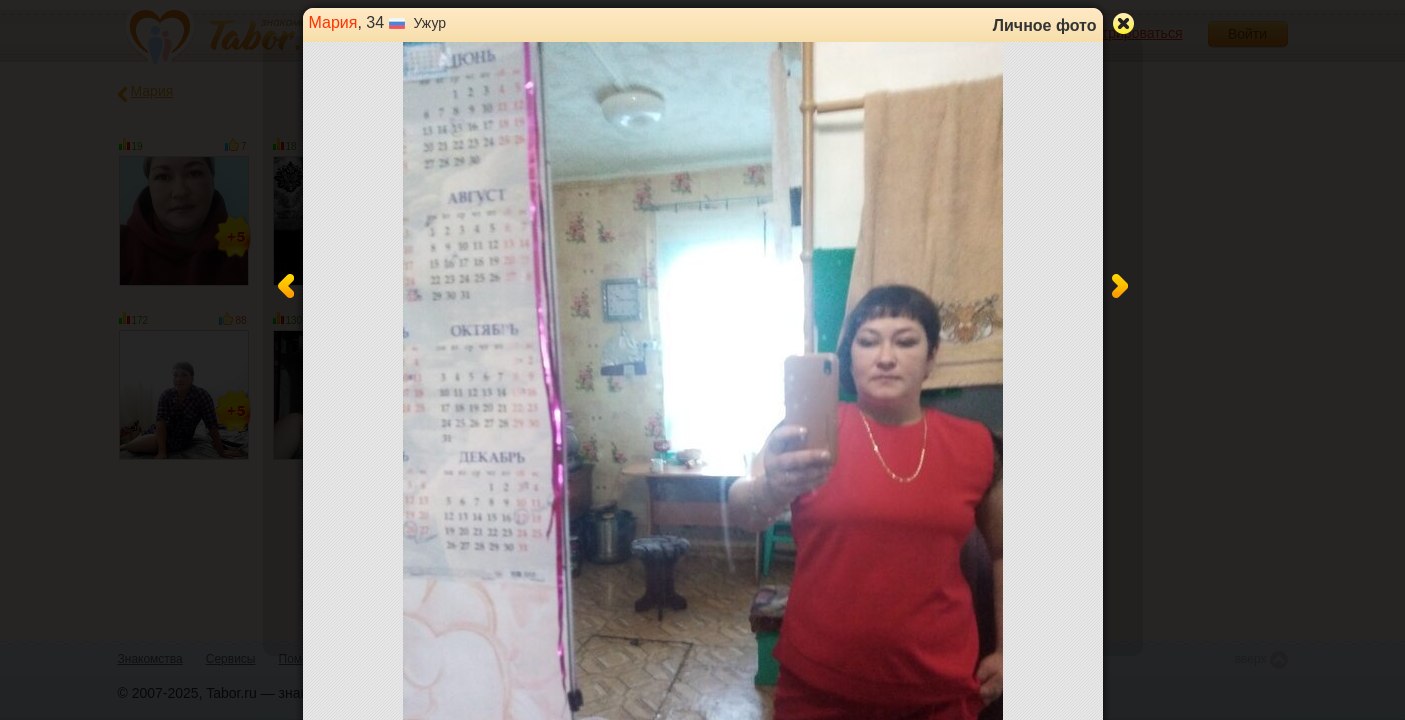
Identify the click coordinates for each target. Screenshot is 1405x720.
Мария (333, 22)
